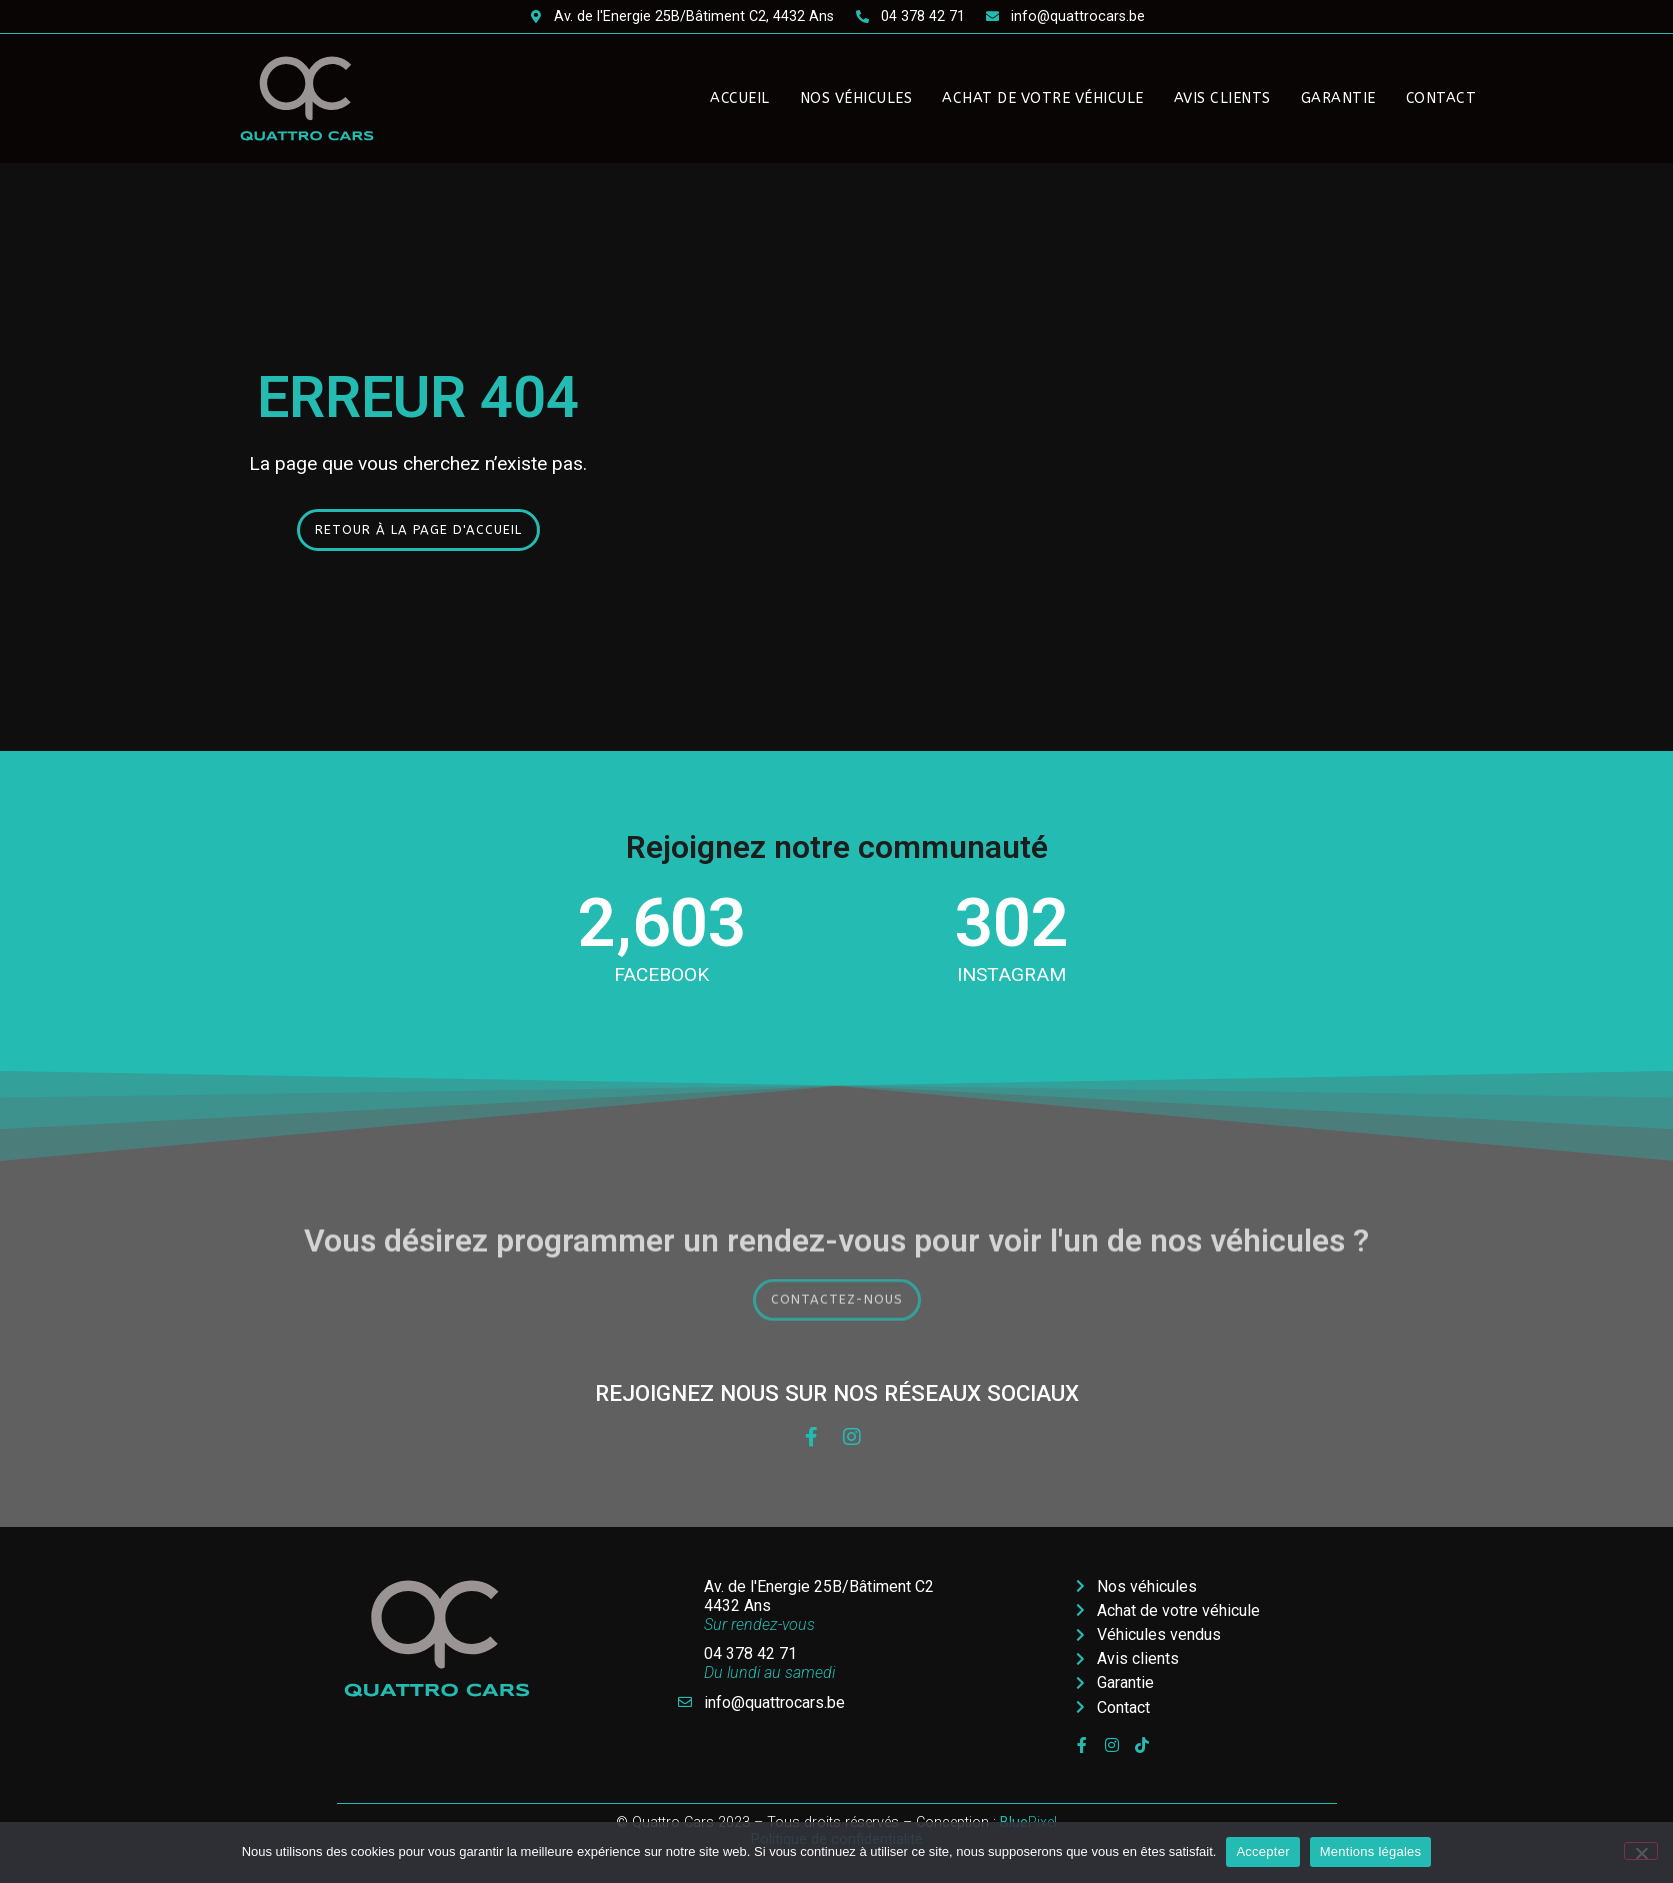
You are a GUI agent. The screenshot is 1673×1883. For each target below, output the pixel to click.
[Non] (1641, 1851)
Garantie (1338, 98)
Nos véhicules (856, 98)
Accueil (740, 98)
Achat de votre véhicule (1043, 98)
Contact (1441, 98)
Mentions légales (1371, 1851)
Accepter (1262, 1851)
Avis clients (1222, 98)
